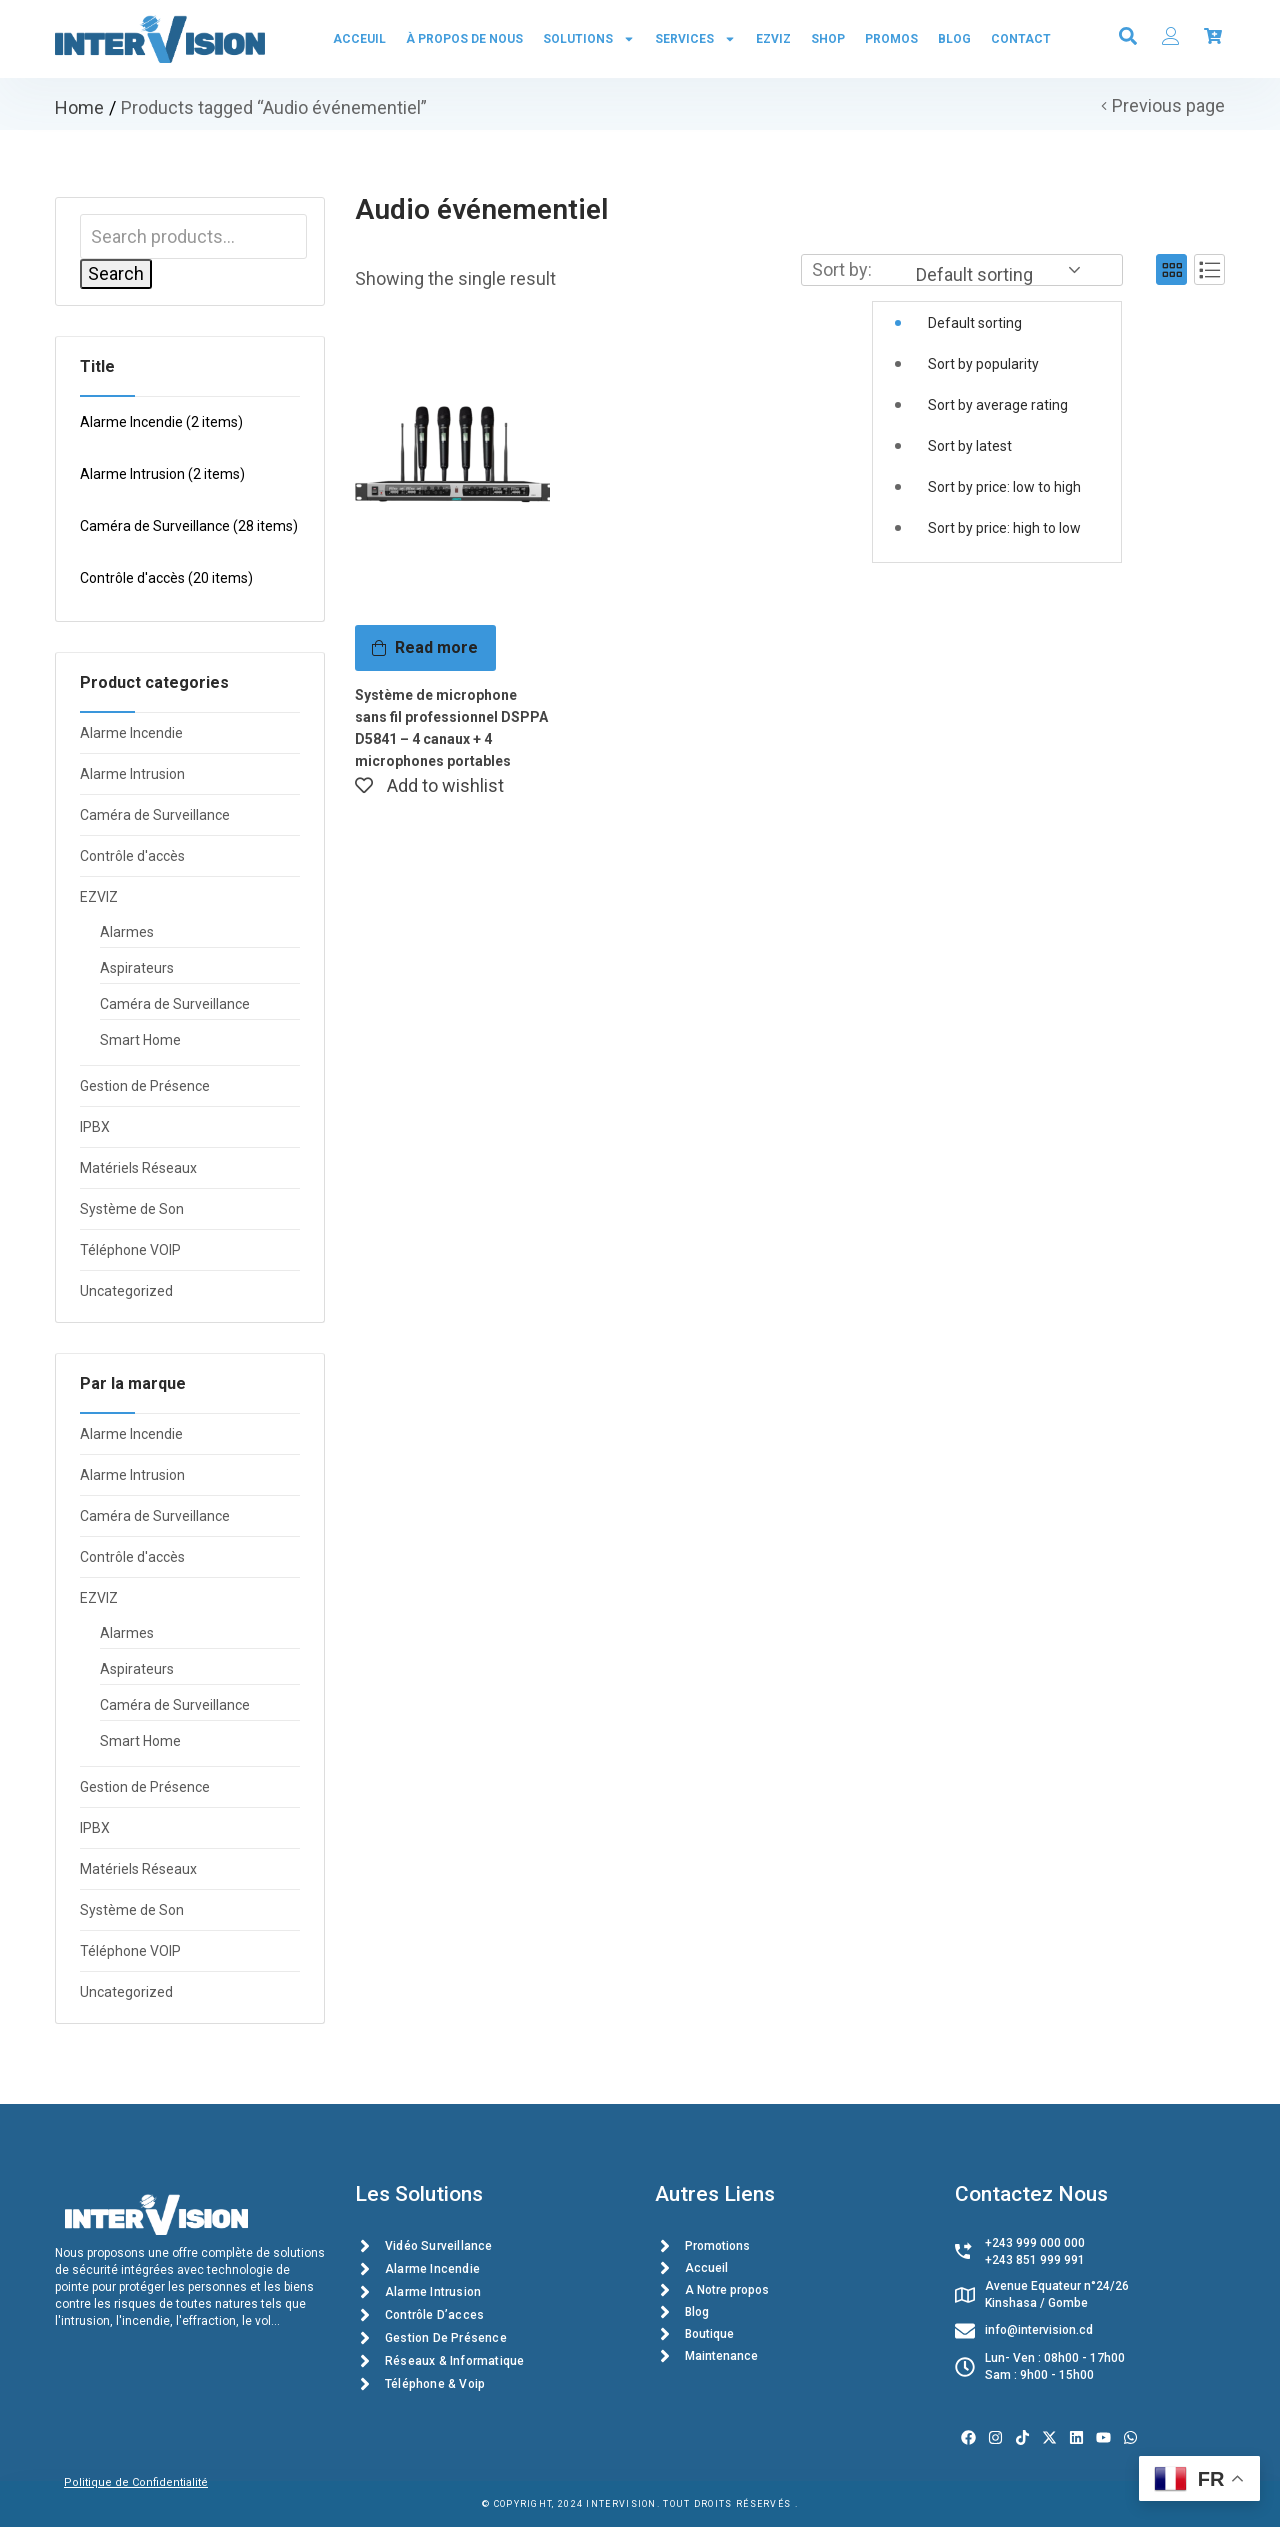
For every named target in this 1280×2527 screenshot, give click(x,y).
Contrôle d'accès (166, 578)
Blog (954, 39)
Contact (1021, 39)
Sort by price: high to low (1004, 528)
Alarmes (127, 932)
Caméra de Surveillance (189, 526)
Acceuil (359, 39)
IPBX (95, 1127)
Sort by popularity (983, 364)
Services (695, 39)
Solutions (589, 39)
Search (116, 273)
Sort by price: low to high (1004, 487)
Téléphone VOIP (130, 1250)
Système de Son (132, 1209)
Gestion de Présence (145, 1086)
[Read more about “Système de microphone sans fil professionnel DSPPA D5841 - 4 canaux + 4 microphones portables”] (425, 648)
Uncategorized (126, 1291)
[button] (997, 409)
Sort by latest (970, 446)
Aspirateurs (137, 968)
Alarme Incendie (161, 422)
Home (79, 107)
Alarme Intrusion (162, 474)
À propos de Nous (464, 39)
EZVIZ (773, 39)
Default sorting (975, 323)
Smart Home (140, 1040)
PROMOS (891, 39)
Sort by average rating (998, 405)
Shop (828, 39)
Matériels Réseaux (138, 1168)
